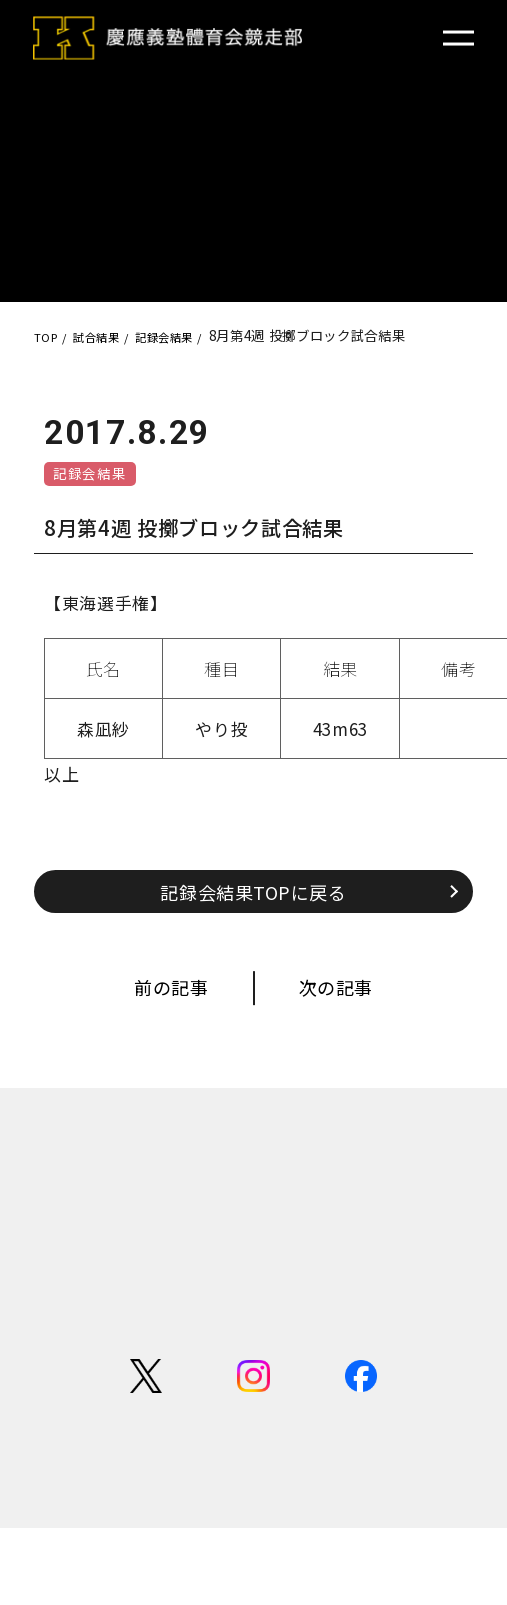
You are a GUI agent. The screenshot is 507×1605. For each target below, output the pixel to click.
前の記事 (154, 1004)
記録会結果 (96, 476)
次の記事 (352, 1004)
